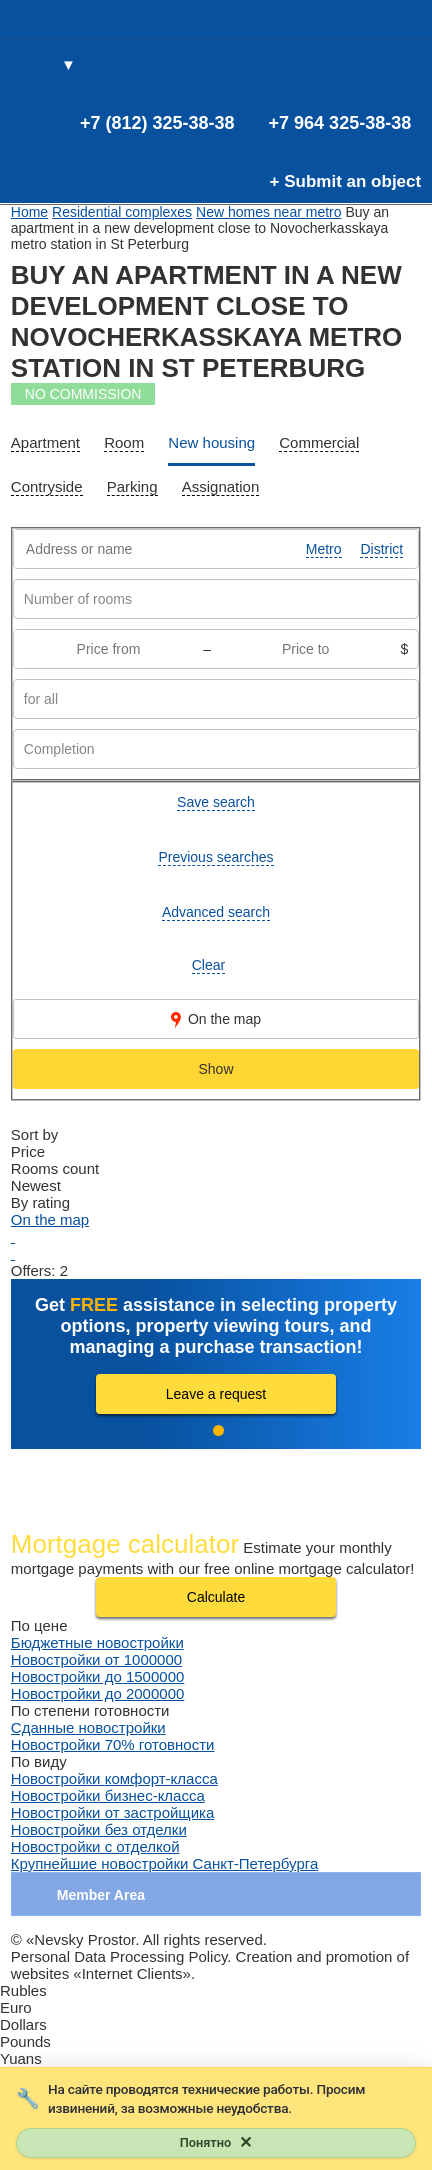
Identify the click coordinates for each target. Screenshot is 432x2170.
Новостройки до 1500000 (98, 1676)
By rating (40, 1202)
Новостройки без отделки (99, 1829)
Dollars (23, 2024)
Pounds (25, 2041)
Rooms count (55, 1168)
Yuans (21, 2058)
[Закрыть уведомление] (216, 2143)
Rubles (23, 1990)
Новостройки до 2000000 (98, 1693)
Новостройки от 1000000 (96, 1659)
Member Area (101, 1895)
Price (28, 1151)
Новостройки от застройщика (113, 1812)
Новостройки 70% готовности (113, 1744)
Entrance (404, 66)
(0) (371, 66)
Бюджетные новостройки (97, 1642)
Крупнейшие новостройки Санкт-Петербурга (164, 1863)
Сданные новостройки (88, 1727)
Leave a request (216, 1394)
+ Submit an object (346, 181)
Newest (36, 1185)
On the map (216, 1019)
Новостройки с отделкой (95, 1846)
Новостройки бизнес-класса (108, 1795)
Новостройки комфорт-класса (114, 1778)
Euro (16, 2007)
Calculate (216, 1597)
